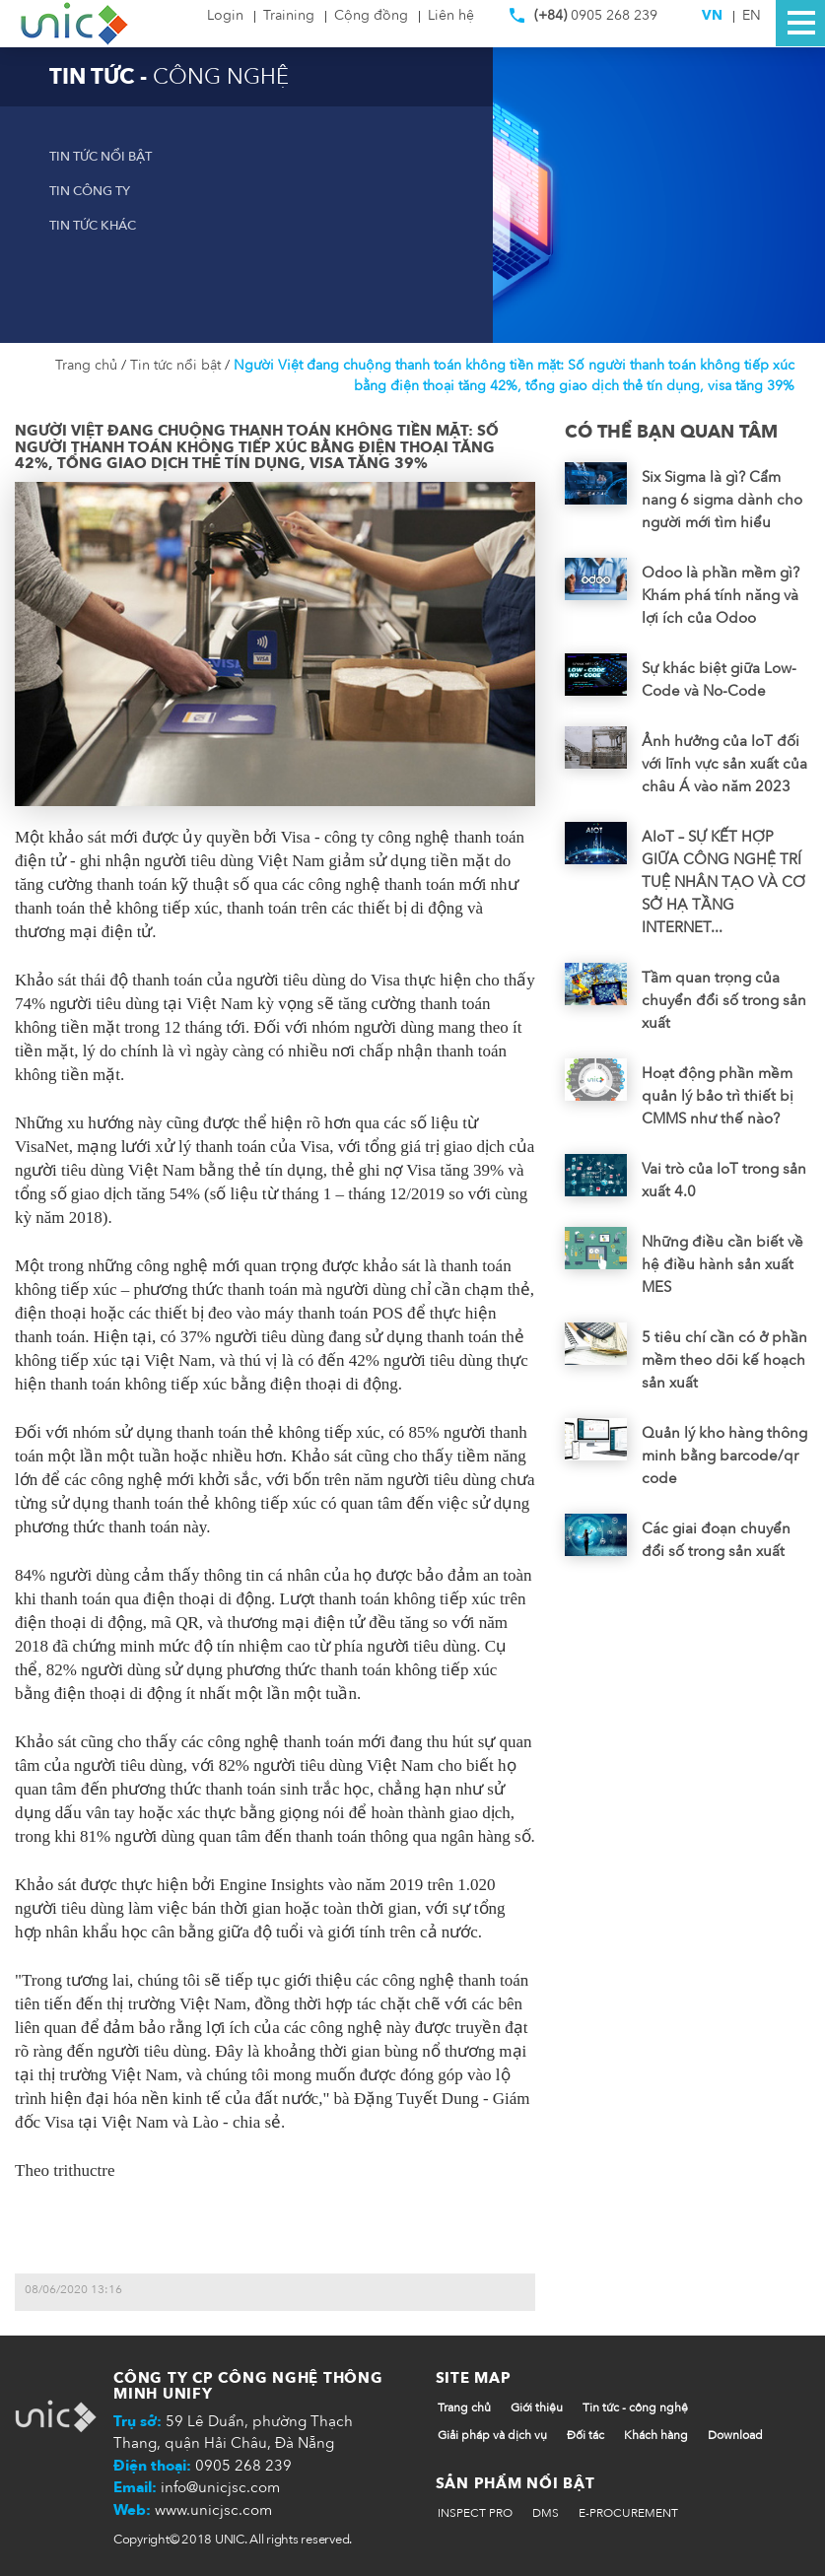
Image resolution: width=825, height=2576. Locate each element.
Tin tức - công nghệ (635, 2407)
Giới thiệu (537, 2407)
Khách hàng (656, 2435)
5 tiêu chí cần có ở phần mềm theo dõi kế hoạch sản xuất (724, 1359)
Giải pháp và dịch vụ (492, 2435)
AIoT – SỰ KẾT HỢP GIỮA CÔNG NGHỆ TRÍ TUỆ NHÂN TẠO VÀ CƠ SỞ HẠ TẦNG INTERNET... (723, 882)
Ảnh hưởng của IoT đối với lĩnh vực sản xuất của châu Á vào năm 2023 (724, 763)
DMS (545, 2513)
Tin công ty (89, 191)
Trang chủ (88, 365)
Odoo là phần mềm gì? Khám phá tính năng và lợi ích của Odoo (720, 595)
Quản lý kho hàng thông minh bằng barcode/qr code (724, 1455)
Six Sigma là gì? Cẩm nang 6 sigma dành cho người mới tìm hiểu (722, 499)
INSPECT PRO (475, 2513)
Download (735, 2435)
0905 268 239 (583, 20)
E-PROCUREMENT (628, 2513)
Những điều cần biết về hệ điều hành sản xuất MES (722, 1264)
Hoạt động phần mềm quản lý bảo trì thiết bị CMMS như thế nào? (717, 1095)
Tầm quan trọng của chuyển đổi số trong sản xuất (724, 1000)
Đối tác (585, 2435)
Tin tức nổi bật (100, 157)
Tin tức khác (92, 226)
